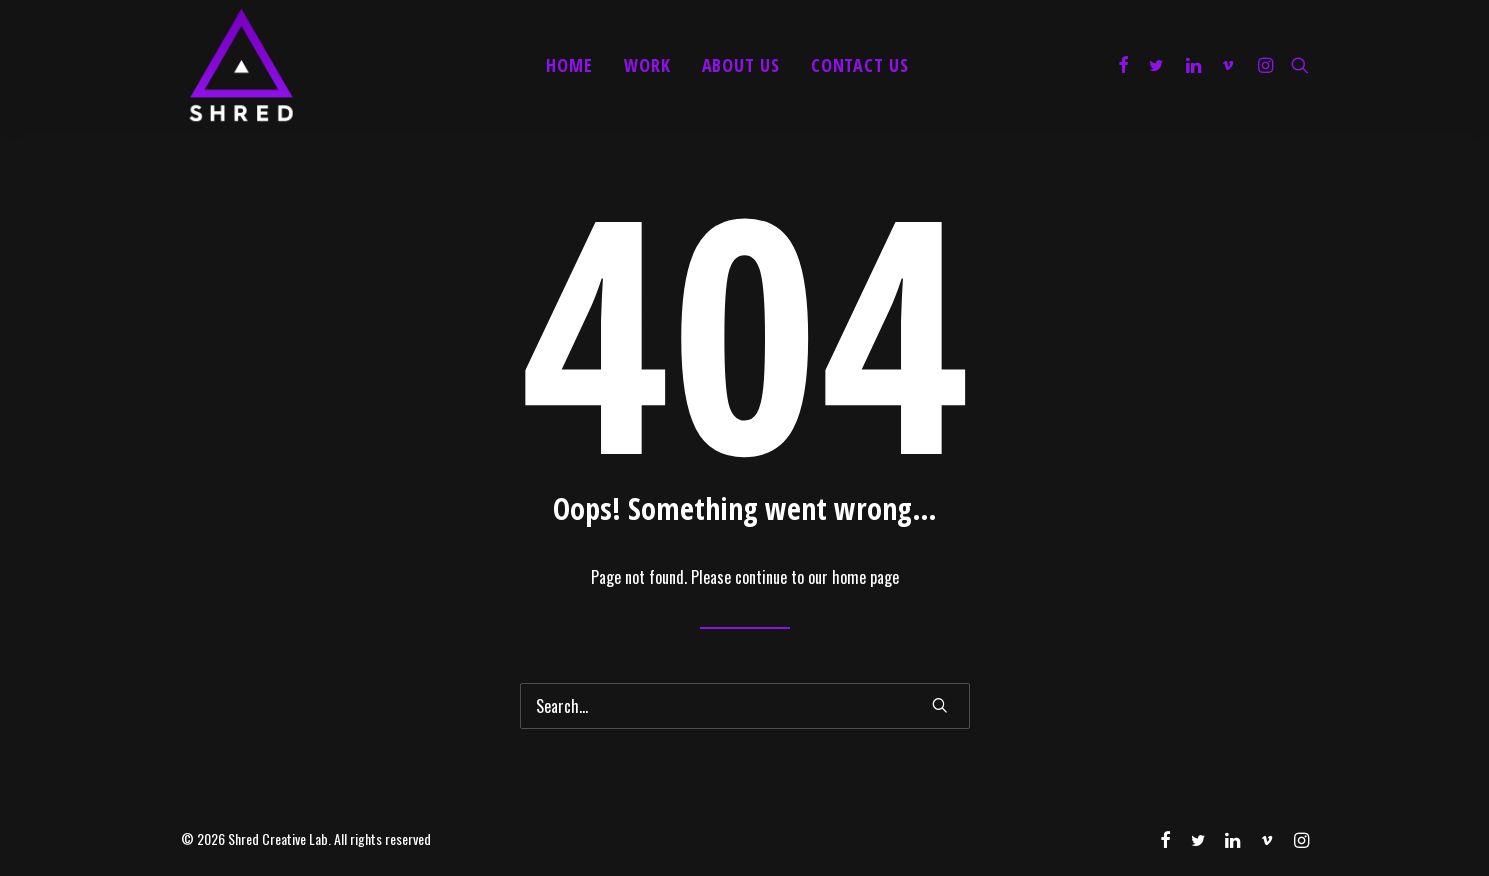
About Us (741, 65)
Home (569, 65)
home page (865, 577)
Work (647, 65)
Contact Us (860, 65)
